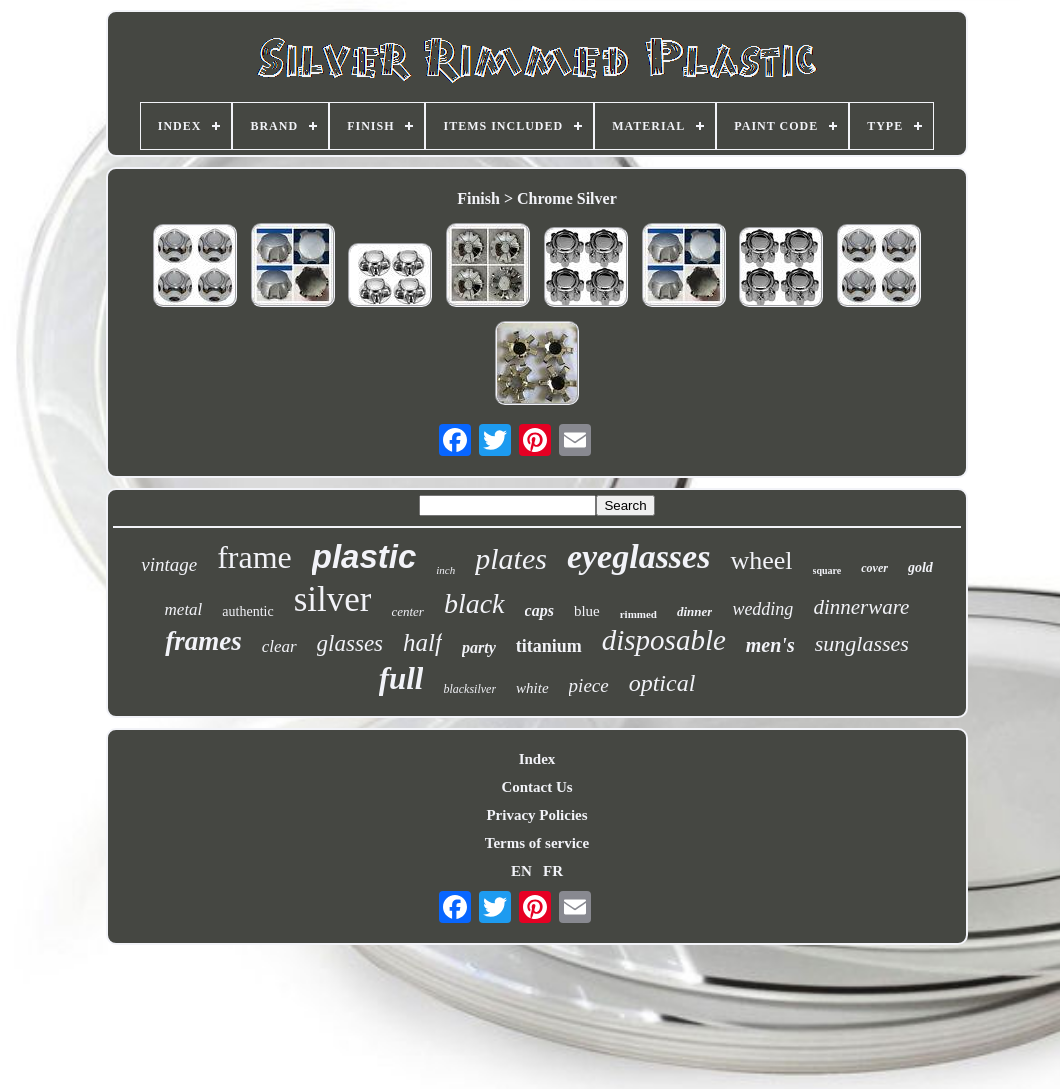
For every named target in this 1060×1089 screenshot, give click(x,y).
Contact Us (536, 787)
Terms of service (537, 843)
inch (445, 570)
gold (920, 567)
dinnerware (861, 607)
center (407, 611)
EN (521, 871)
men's (770, 645)
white (532, 688)
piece (589, 685)
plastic (364, 556)
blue (587, 611)
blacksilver (469, 689)
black (474, 603)
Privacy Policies (536, 815)
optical (662, 683)
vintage (169, 564)
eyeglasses (639, 556)
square (827, 570)
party (479, 647)
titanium (549, 646)
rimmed (638, 614)
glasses (350, 643)
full (401, 678)
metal (184, 609)
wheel (761, 560)
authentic (247, 611)
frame (254, 557)
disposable (664, 640)
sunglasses (862, 643)
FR (553, 871)
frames (203, 641)
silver (333, 599)
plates (511, 558)
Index (537, 759)
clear (279, 646)
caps (539, 610)
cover (874, 568)
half (422, 642)
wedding (762, 609)
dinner (694, 611)
